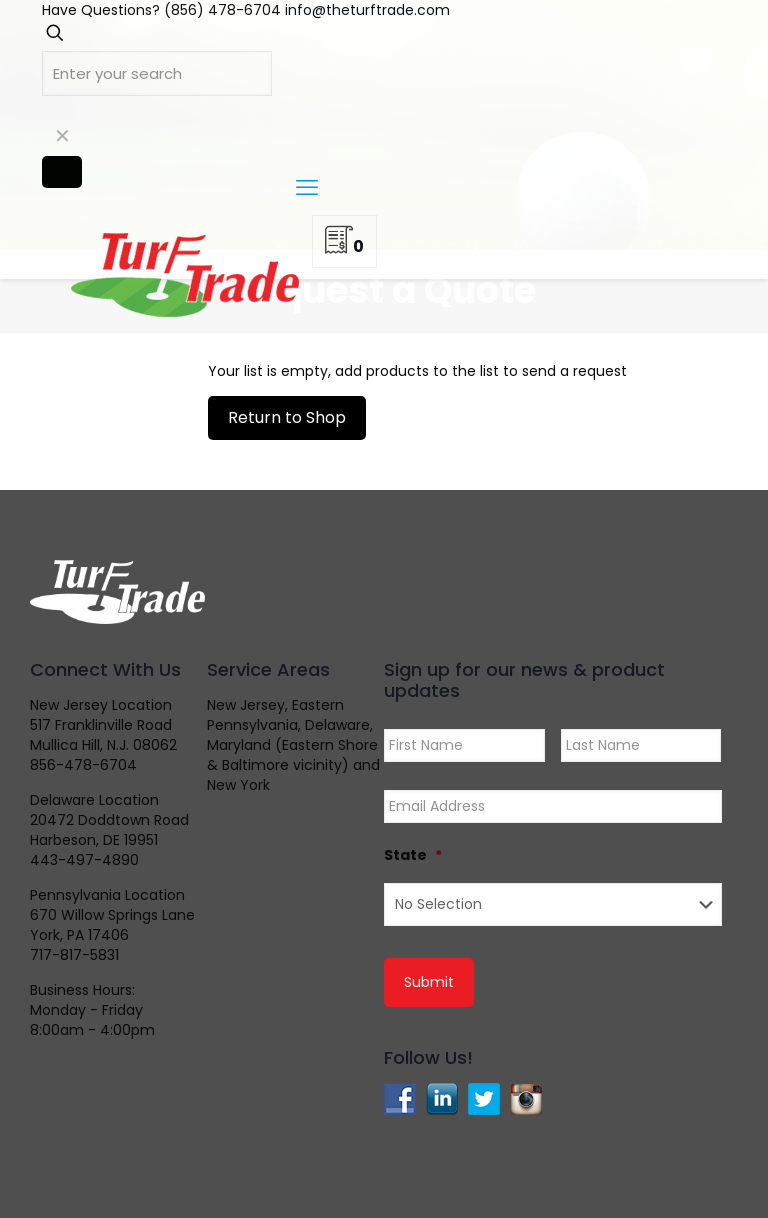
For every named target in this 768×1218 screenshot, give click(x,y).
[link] (62, 136)
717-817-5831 (74, 955)
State (413, 855)
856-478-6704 (83, 765)
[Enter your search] (157, 73)
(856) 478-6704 (222, 10)
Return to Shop (287, 417)
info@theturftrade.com (367, 10)
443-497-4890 (84, 860)
